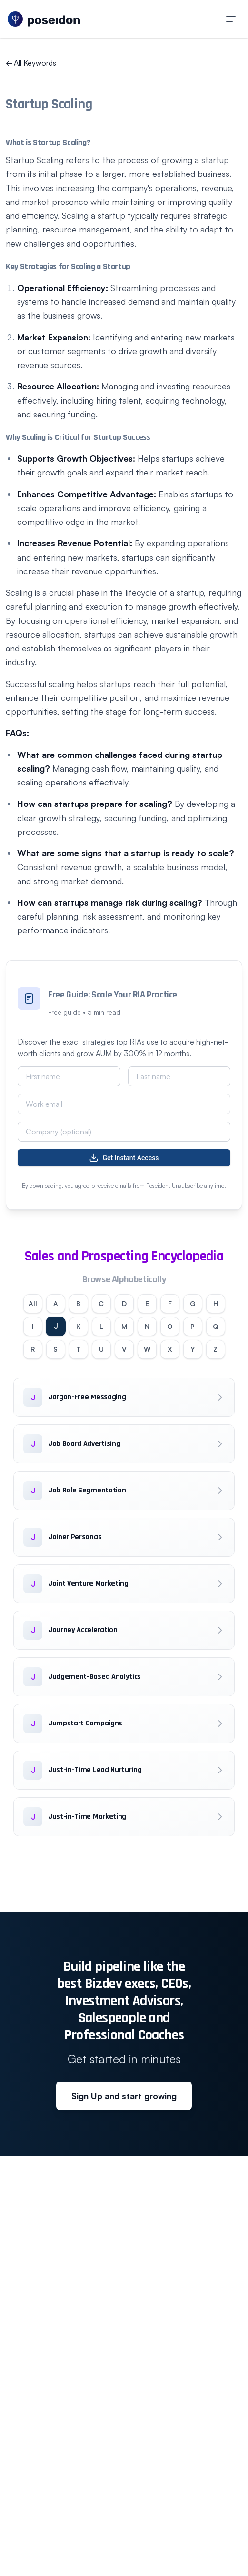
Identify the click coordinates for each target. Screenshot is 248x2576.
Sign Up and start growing (124, 2096)
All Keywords (31, 63)
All (33, 1303)
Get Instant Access (124, 1157)
